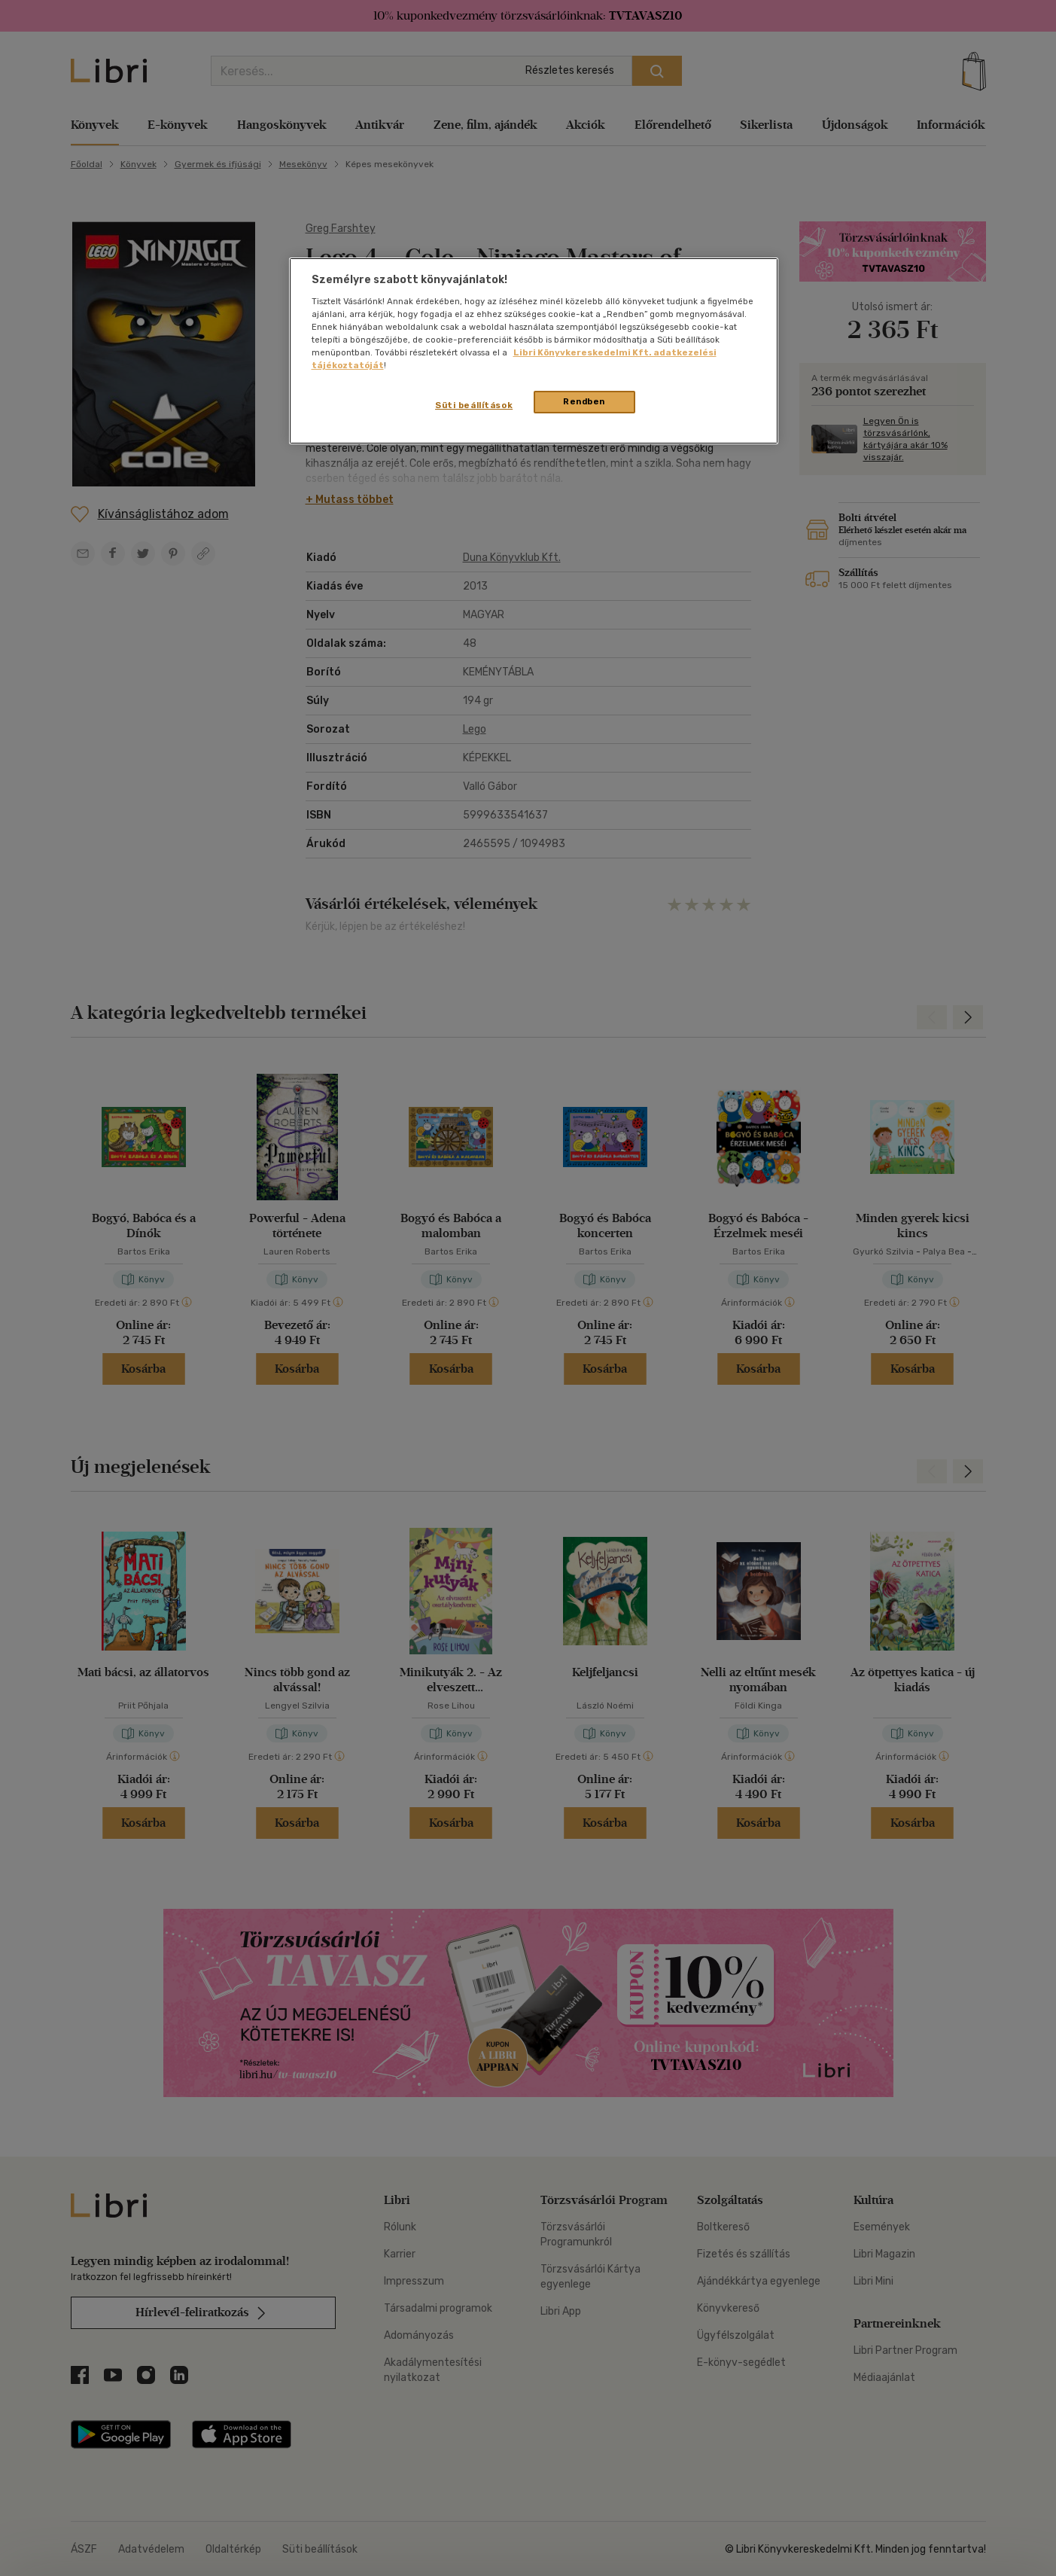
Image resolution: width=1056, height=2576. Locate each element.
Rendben (584, 401)
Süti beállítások (474, 405)
